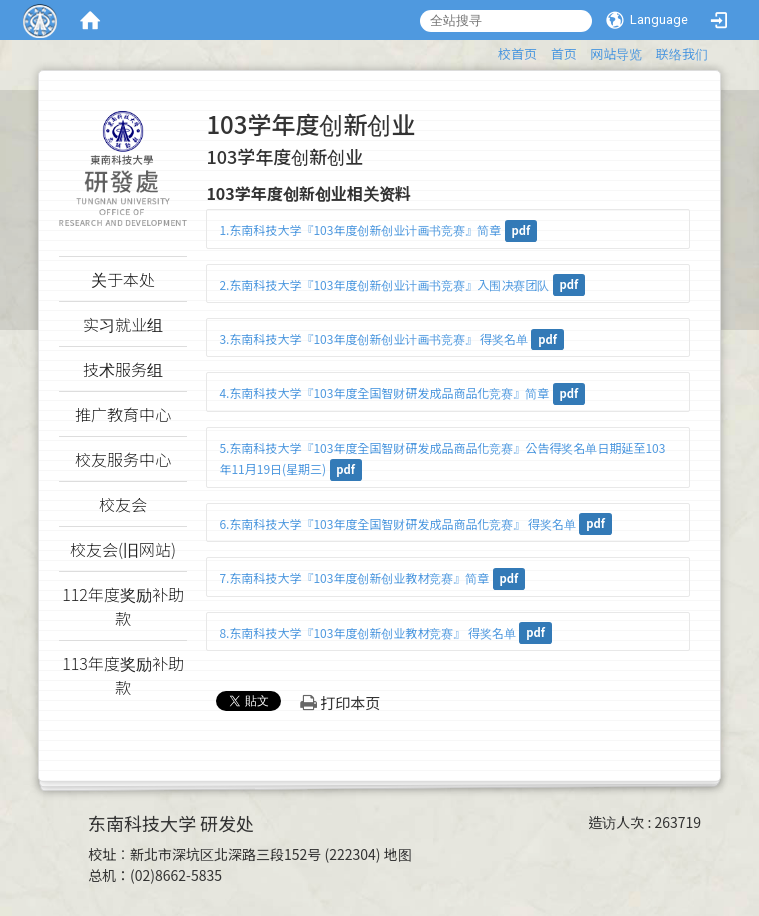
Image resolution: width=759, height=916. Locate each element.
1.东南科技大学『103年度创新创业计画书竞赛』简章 (360, 229)
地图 (398, 854)
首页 (564, 53)
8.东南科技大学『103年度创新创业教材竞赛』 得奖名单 (367, 632)
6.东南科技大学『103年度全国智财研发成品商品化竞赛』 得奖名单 (397, 523)
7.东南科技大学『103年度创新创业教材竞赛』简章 (354, 577)
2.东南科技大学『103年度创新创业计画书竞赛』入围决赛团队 (384, 284)
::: (488, 50)
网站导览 (616, 53)
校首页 (517, 53)
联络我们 (682, 53)
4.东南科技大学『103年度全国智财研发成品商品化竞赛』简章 (384, 392)
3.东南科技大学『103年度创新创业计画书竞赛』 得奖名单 (373, 338)
